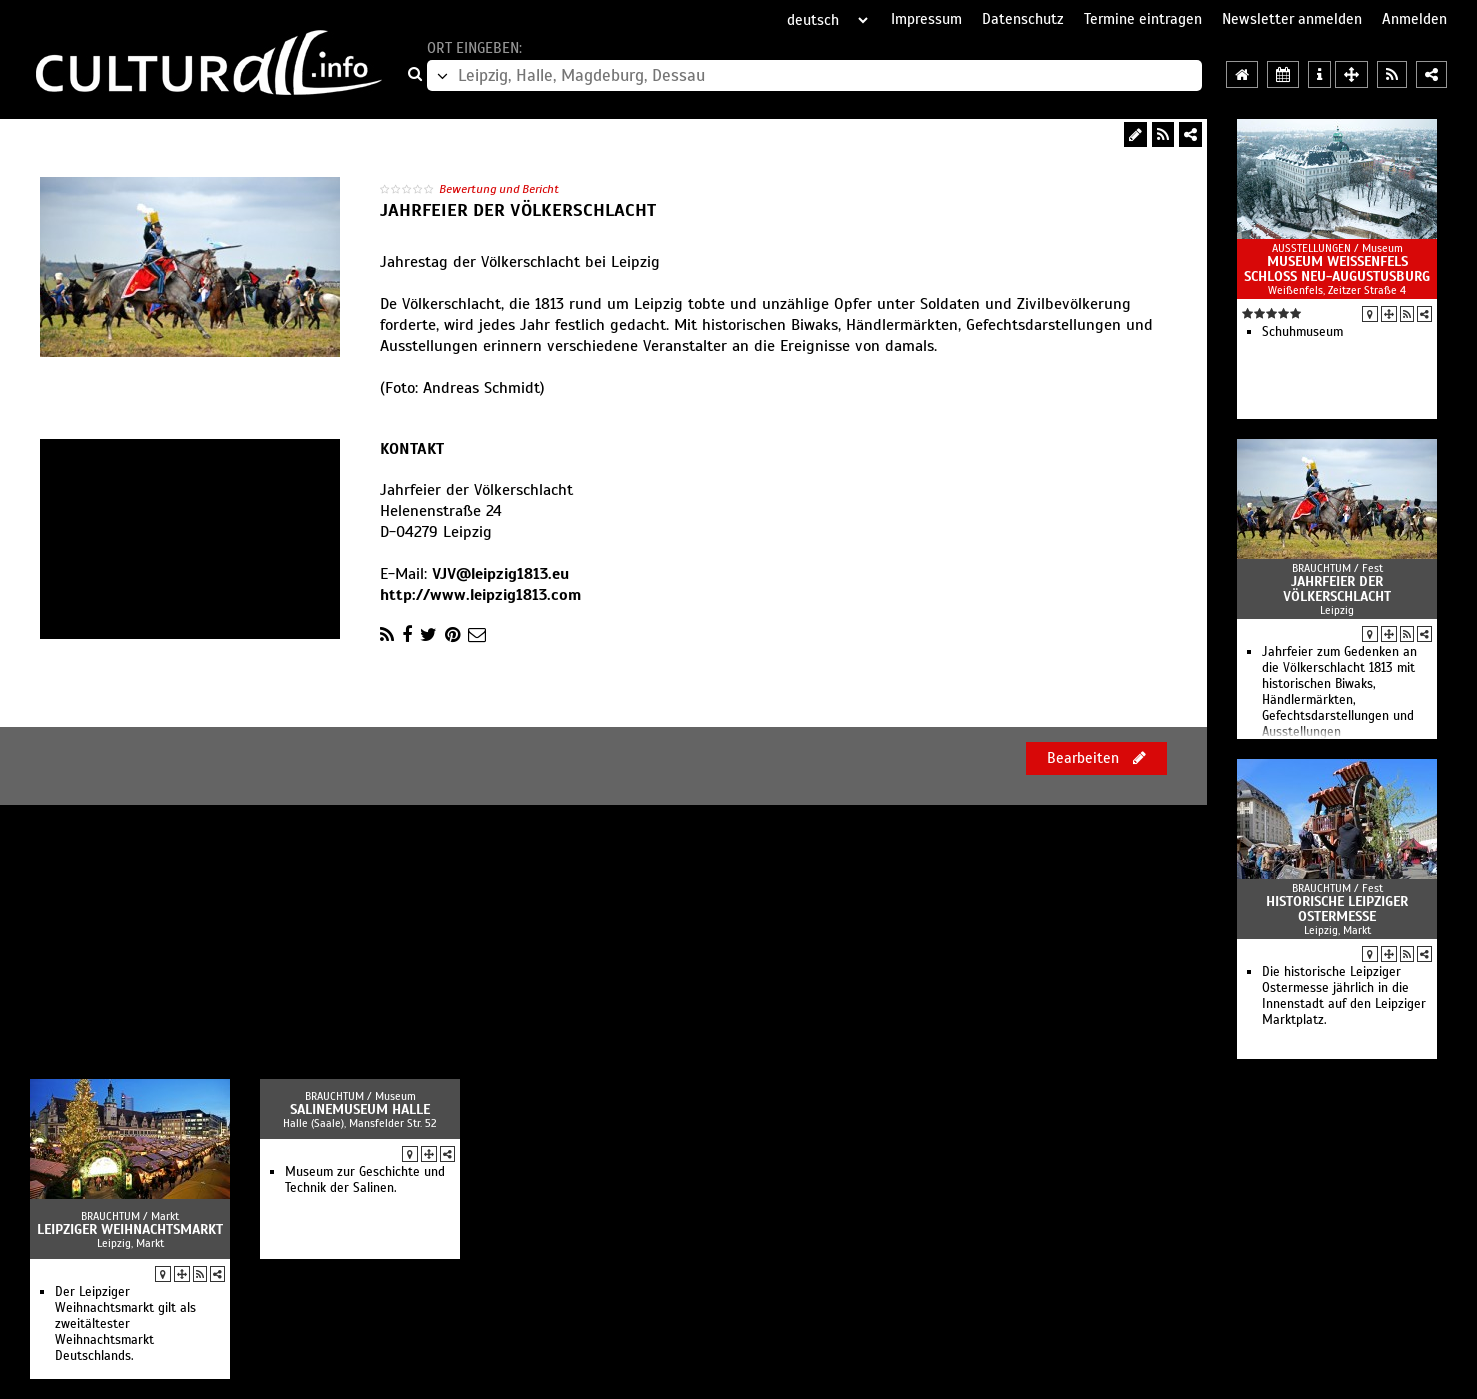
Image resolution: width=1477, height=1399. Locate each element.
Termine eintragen (1143, 19)
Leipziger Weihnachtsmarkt (130, 1229)
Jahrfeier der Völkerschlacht (1337, 589)
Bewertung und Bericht (499, 189)
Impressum (926, 19)
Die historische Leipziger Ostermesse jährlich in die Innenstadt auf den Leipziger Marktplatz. (1344, 996)
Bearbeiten (1096, 758)
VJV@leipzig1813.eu (500, 574)
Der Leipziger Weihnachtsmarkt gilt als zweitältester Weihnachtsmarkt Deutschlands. (125, 1324)
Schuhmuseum (1302, 332)
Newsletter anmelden (1292, 19)
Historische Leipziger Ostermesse (1337, 909)
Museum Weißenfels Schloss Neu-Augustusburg (1337, 269)
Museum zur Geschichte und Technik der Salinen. (365, 1180)
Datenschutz (1023, 19)
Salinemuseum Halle (360, 1109)
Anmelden (1414, 19)
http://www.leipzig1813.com (480, 595)
